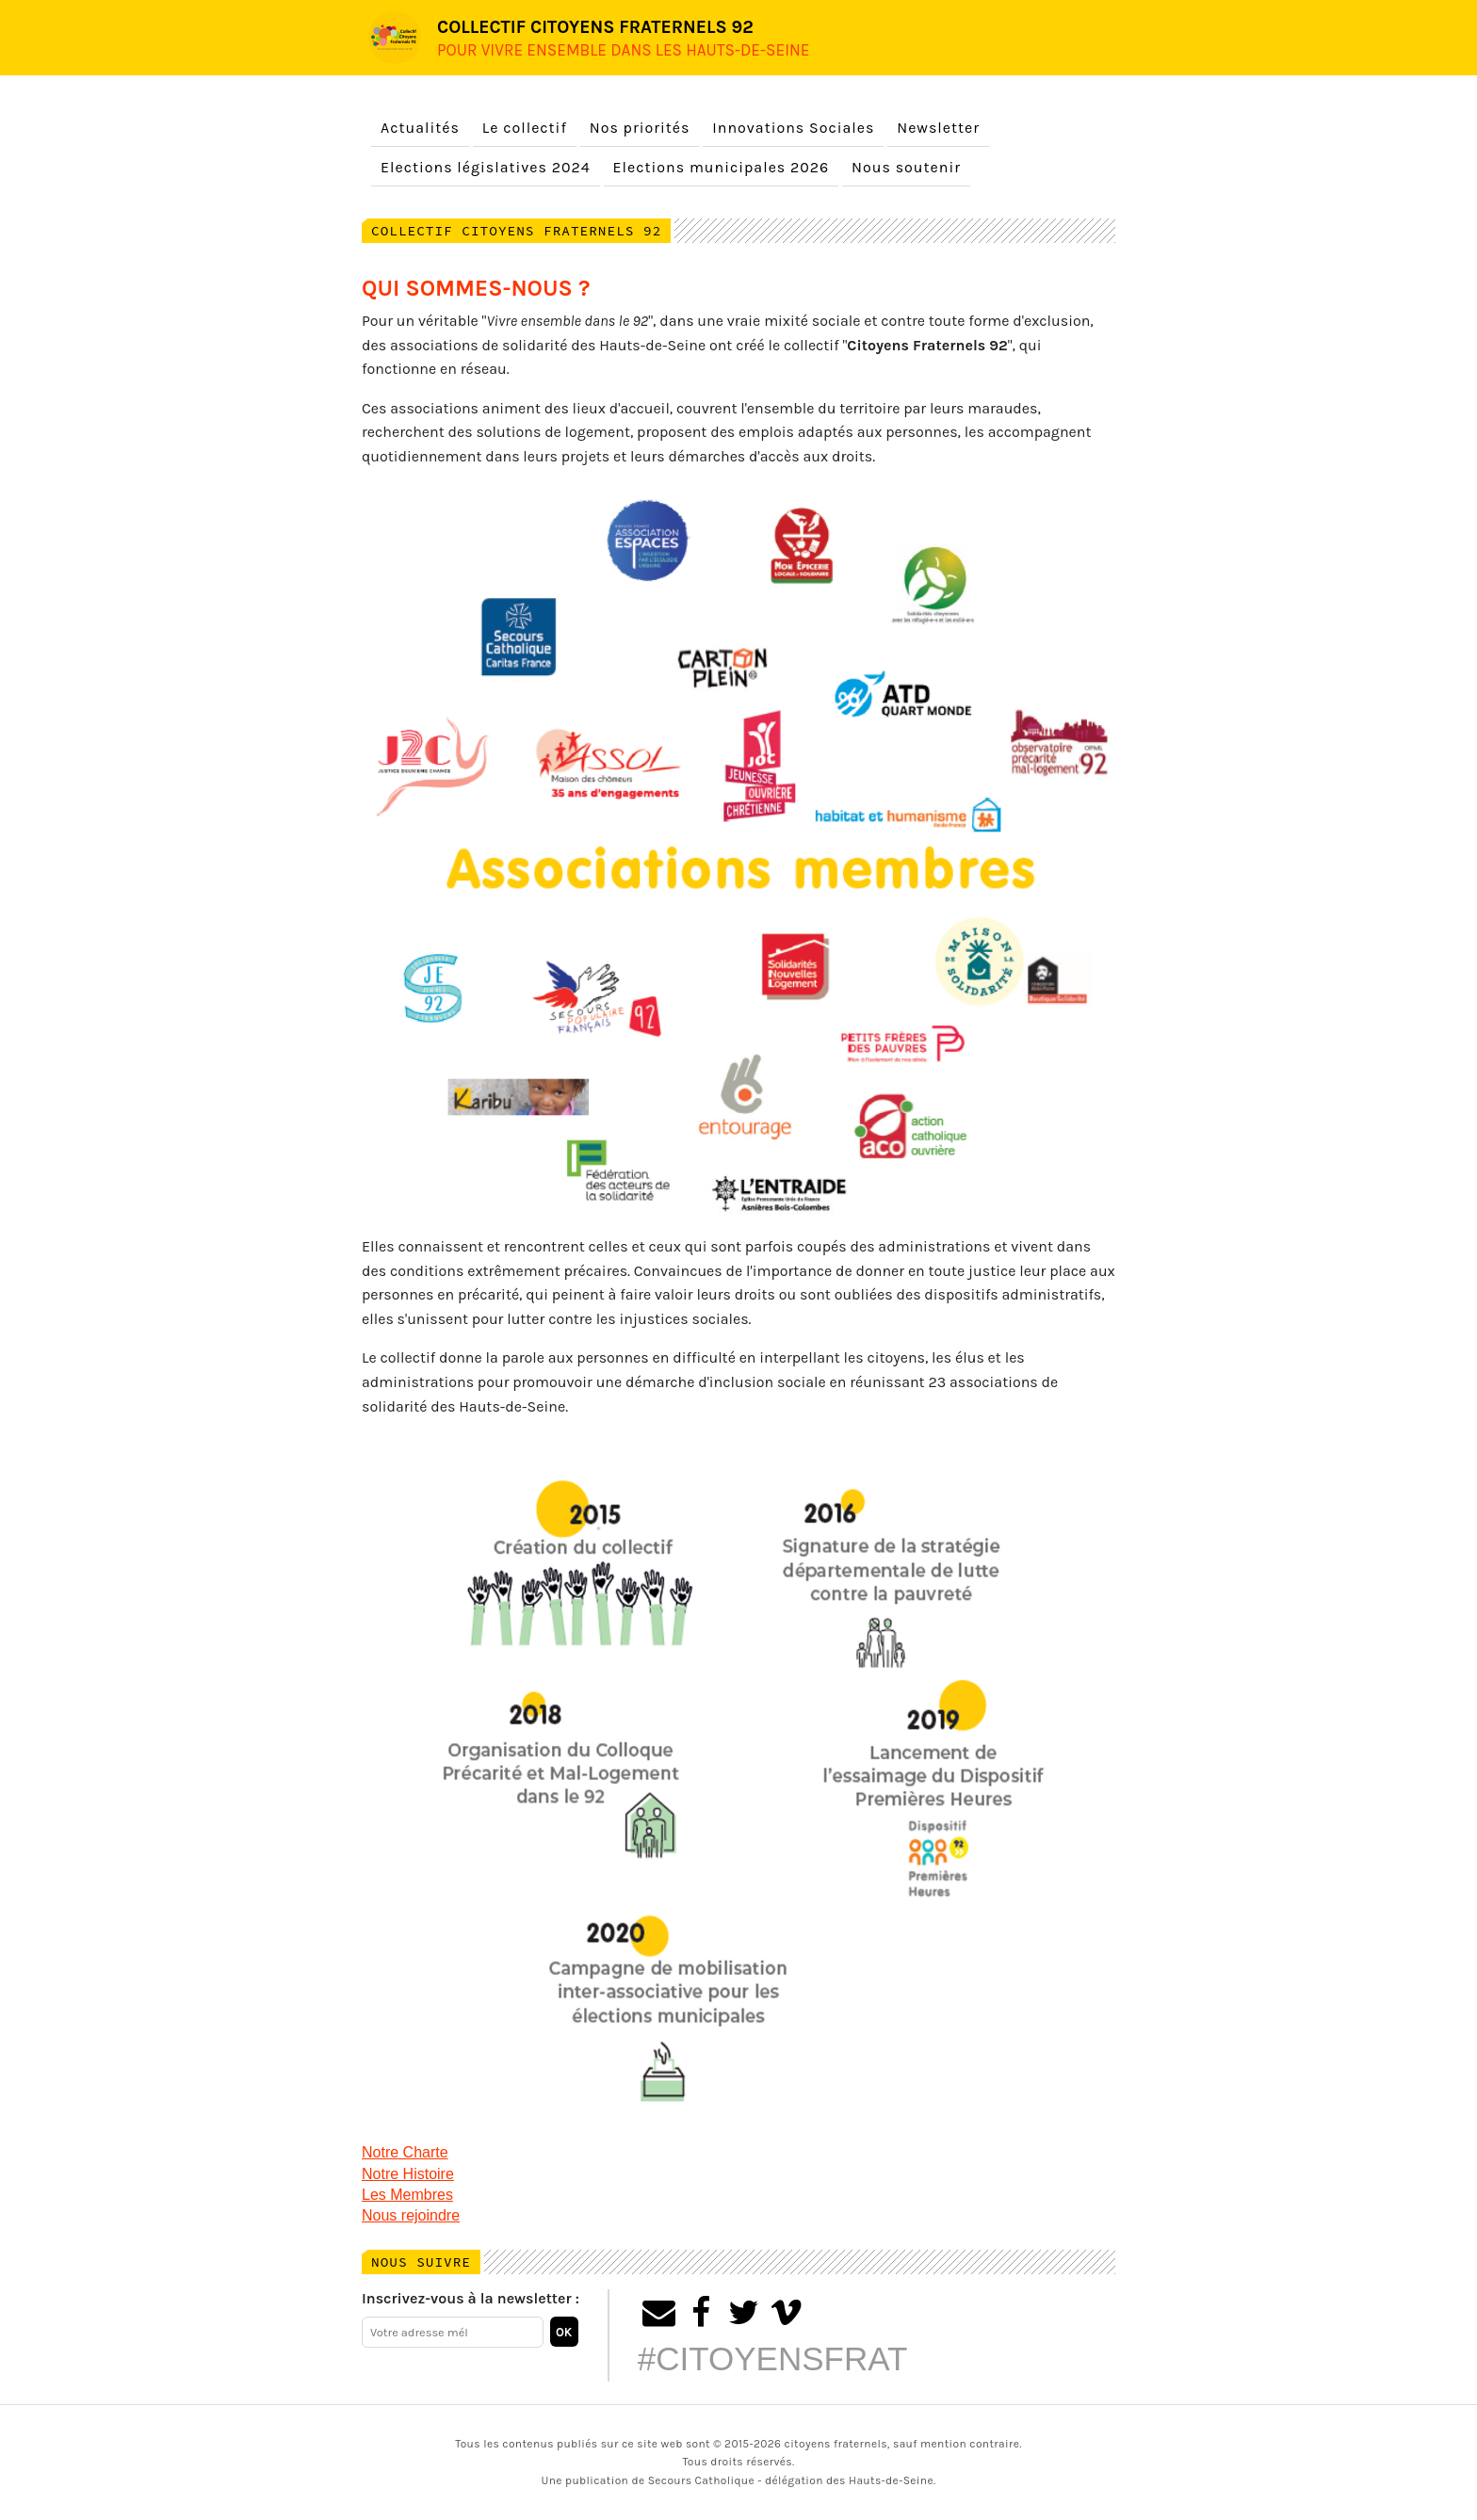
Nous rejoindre (411, 2215)
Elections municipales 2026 (721, 167)
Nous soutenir (906, 167)
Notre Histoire (408, 2174)
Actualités (420, 128)
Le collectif (524, 128)
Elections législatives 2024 (486, 167)
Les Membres (407, 2195)
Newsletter (938, 128)
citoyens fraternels (836, 2443)
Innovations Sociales (793, 128)
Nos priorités (640, 128)
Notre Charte (405, 2152)
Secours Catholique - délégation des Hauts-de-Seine (790, 2480)
